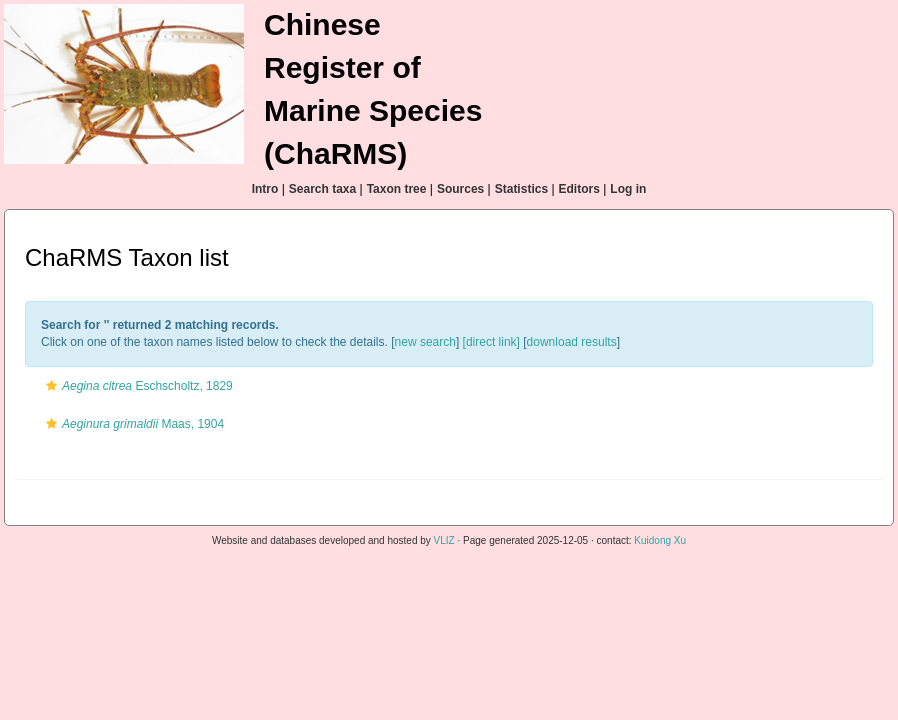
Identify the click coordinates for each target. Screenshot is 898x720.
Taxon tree (397, 189)
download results (572, 342)
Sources (460, 189)
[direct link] (491, 342)
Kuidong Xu (660, 540)
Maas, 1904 (132, 424)
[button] (51, 386)
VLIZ (444, 540)
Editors (579, 189)
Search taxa (322, 189)
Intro (265, 189)
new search (425, 342)
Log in (628, 189)
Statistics (521, 189)
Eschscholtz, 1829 (137, 386)
